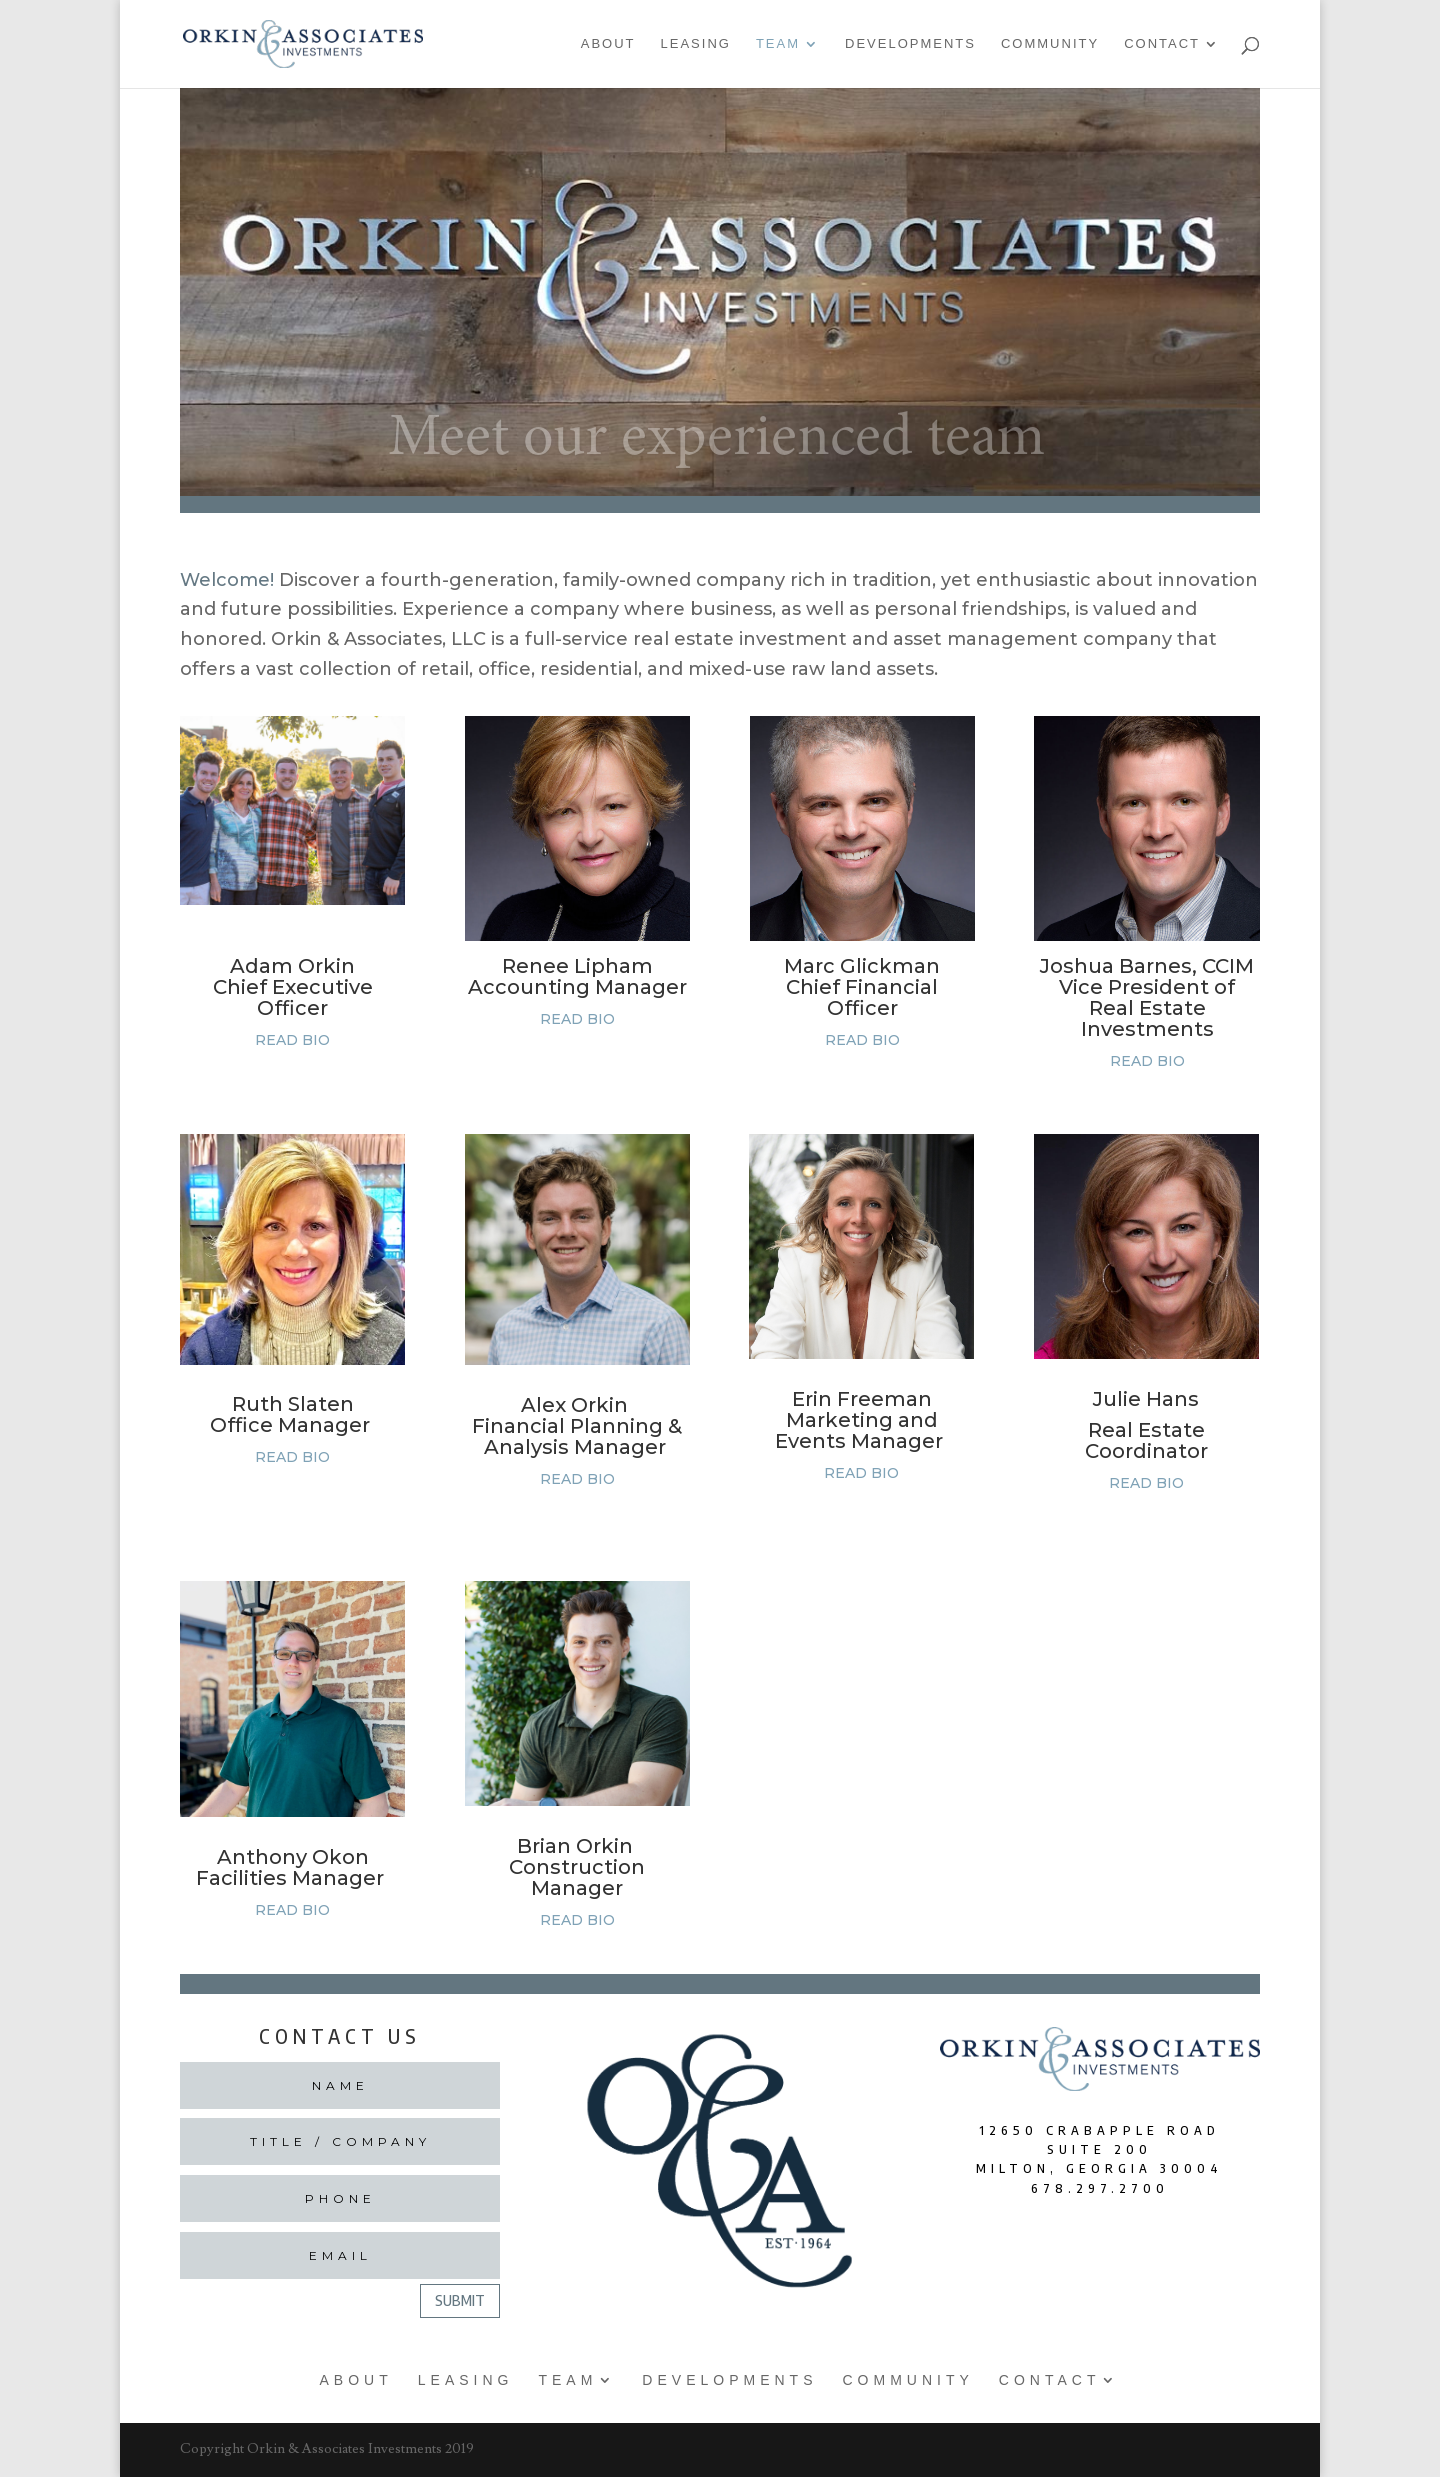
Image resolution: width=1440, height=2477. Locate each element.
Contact (1162, 44)
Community (1050, 44)
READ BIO (292, 1040)
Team (778, 44)
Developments (910, 44)
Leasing (696, 44)
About (608, 44)
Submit (460, 2300)
